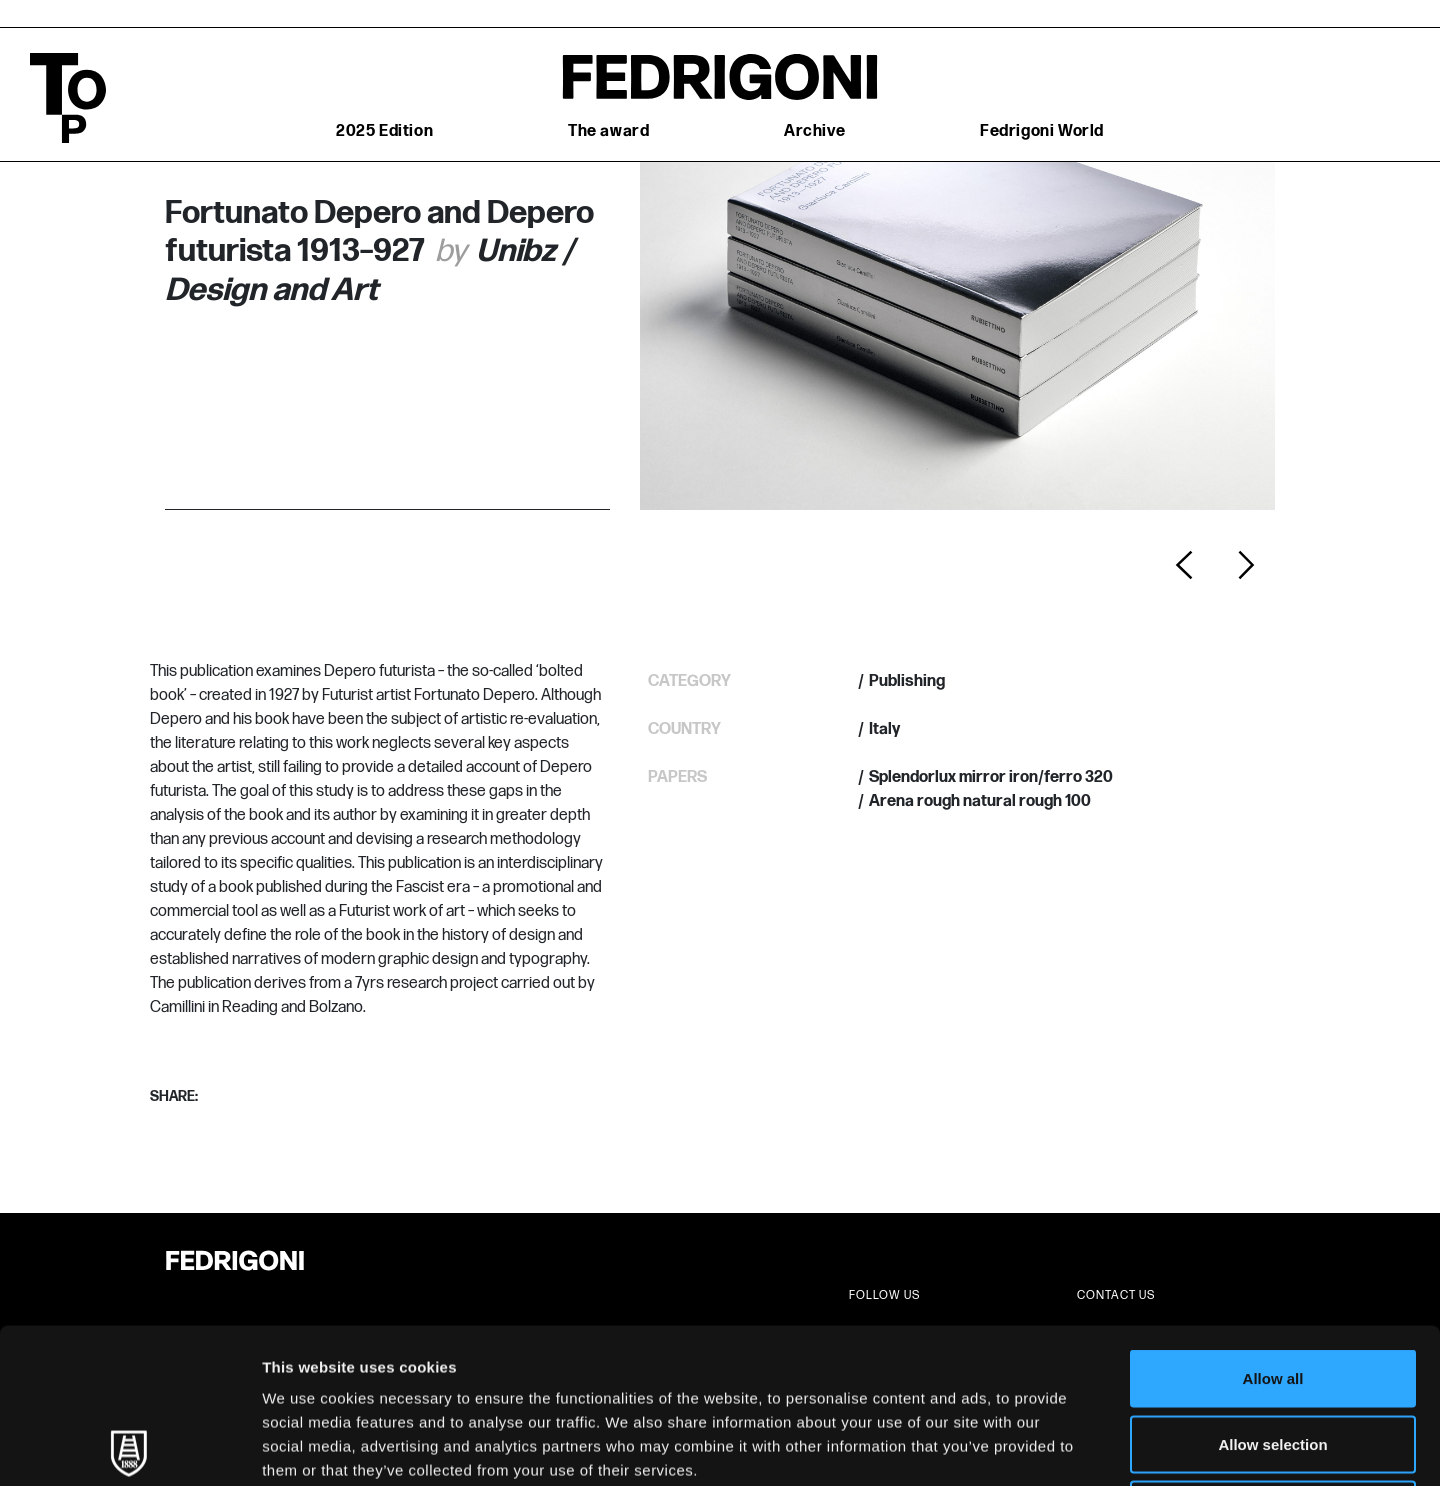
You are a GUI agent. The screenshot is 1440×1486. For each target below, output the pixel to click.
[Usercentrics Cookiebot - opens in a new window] (129, 1447)
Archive (814, 131)
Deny (1273, 1354)
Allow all (1273, 1223)
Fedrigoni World (1042, 131)
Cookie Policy (913, 1339)
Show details (1049, 1446)
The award (608, 131)
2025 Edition (384, 131)
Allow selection (1272, 1289)
